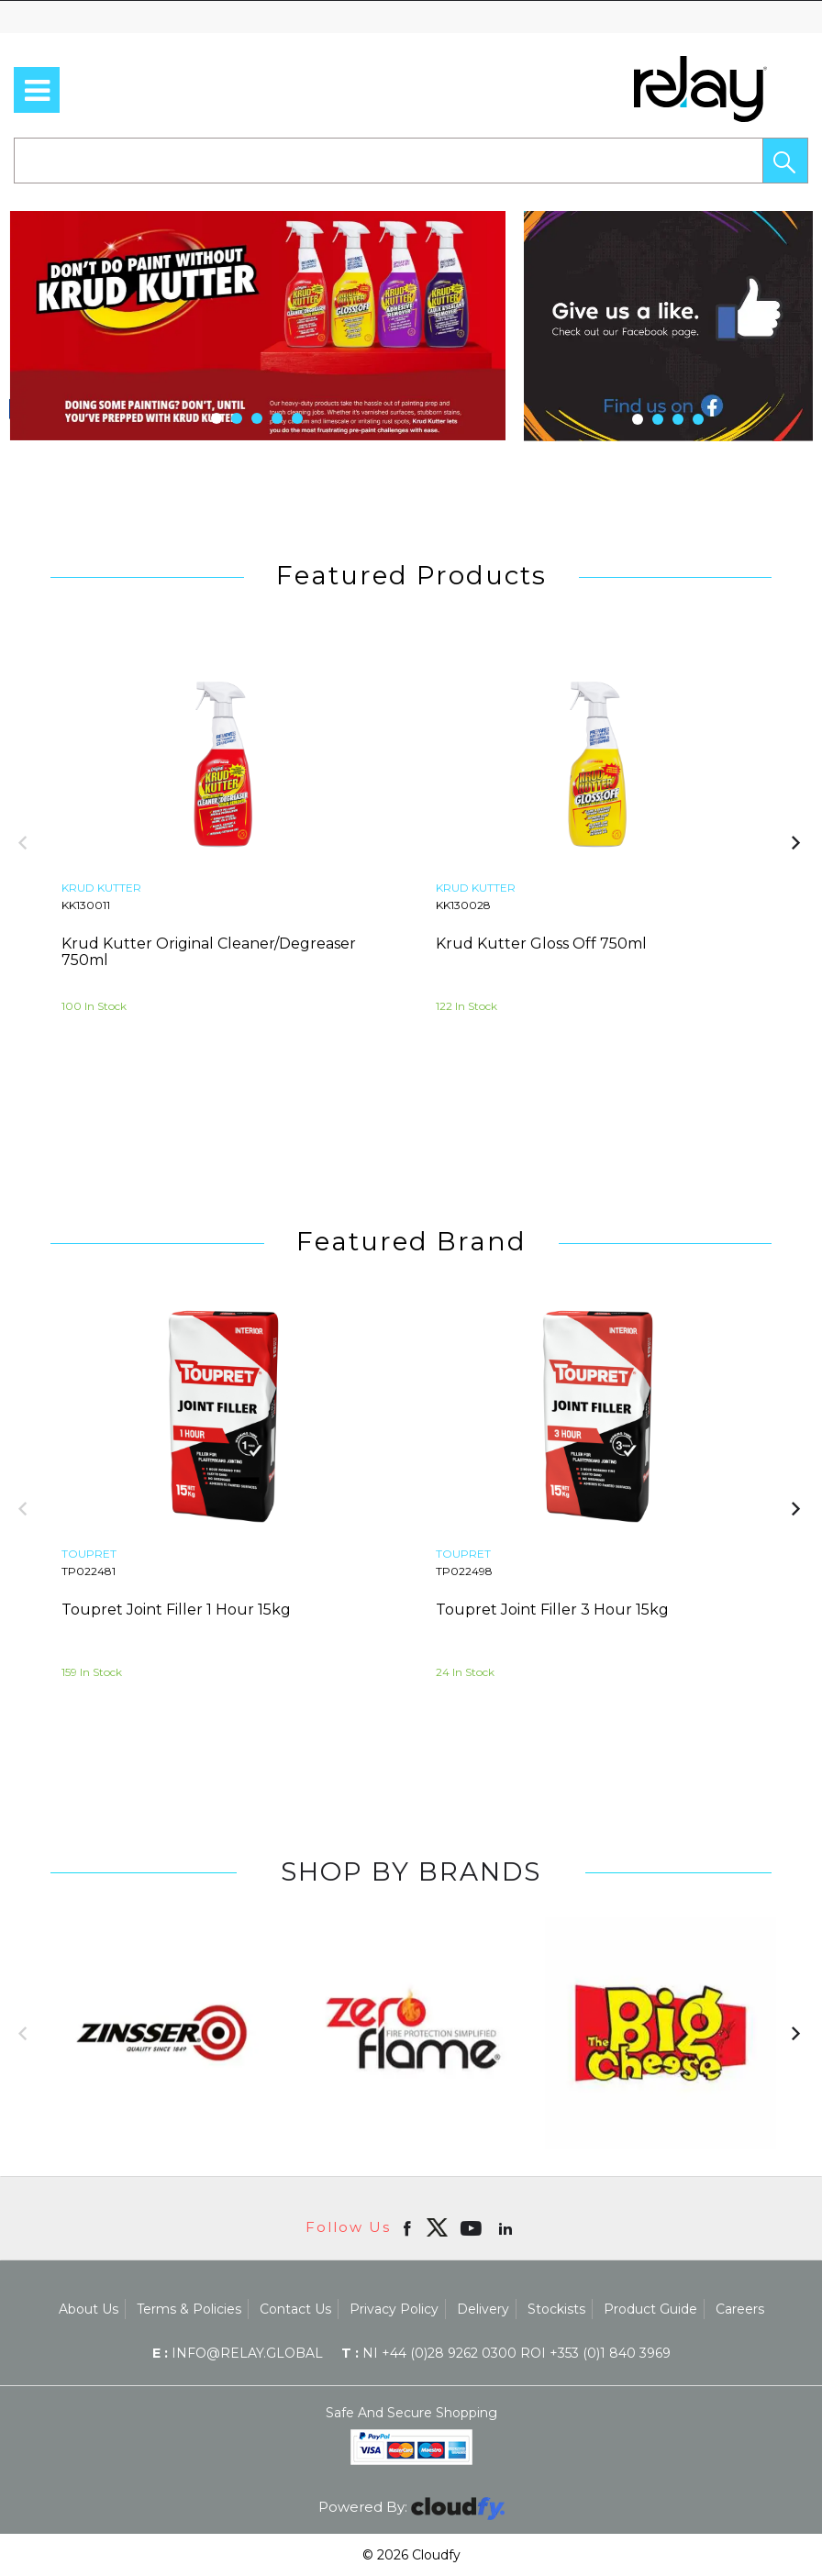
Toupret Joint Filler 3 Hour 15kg (552, 1609)
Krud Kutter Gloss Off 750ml (541, 943)
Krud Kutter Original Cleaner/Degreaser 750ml (208, 952)
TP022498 (464, 1571)
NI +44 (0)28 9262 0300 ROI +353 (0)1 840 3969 (506, 2353)
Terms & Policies (189, 2309)
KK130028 (463, 905)
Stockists (556, 2309)
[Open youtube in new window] (473, 2227)
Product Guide (650, 2309)
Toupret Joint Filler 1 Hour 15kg (176, 1609)
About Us (88, 2309)
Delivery (483, 2309)
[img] (437, 2227)
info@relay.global (237, 2353)
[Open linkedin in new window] (507, 2227)
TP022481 (88, 1571)
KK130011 (85, 905)
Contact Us (295, 2309)
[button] (785, 160)
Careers (740, 2309)
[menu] (37, 90)
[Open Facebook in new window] (409, 2227)
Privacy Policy (394, 2309)
